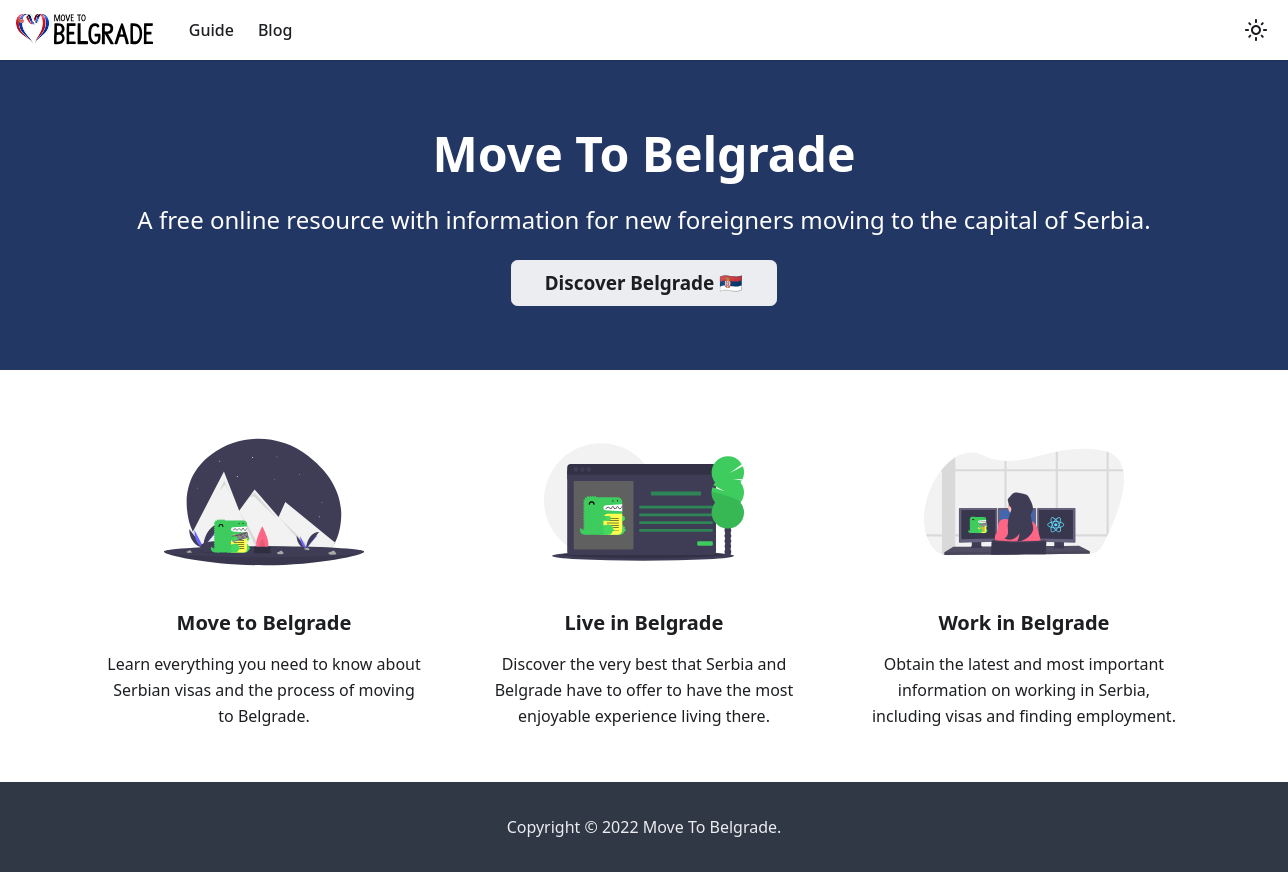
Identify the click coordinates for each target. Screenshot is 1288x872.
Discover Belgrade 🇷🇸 (644, 283)
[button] (1256, 30)
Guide (211, 30)
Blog (275, 30)
